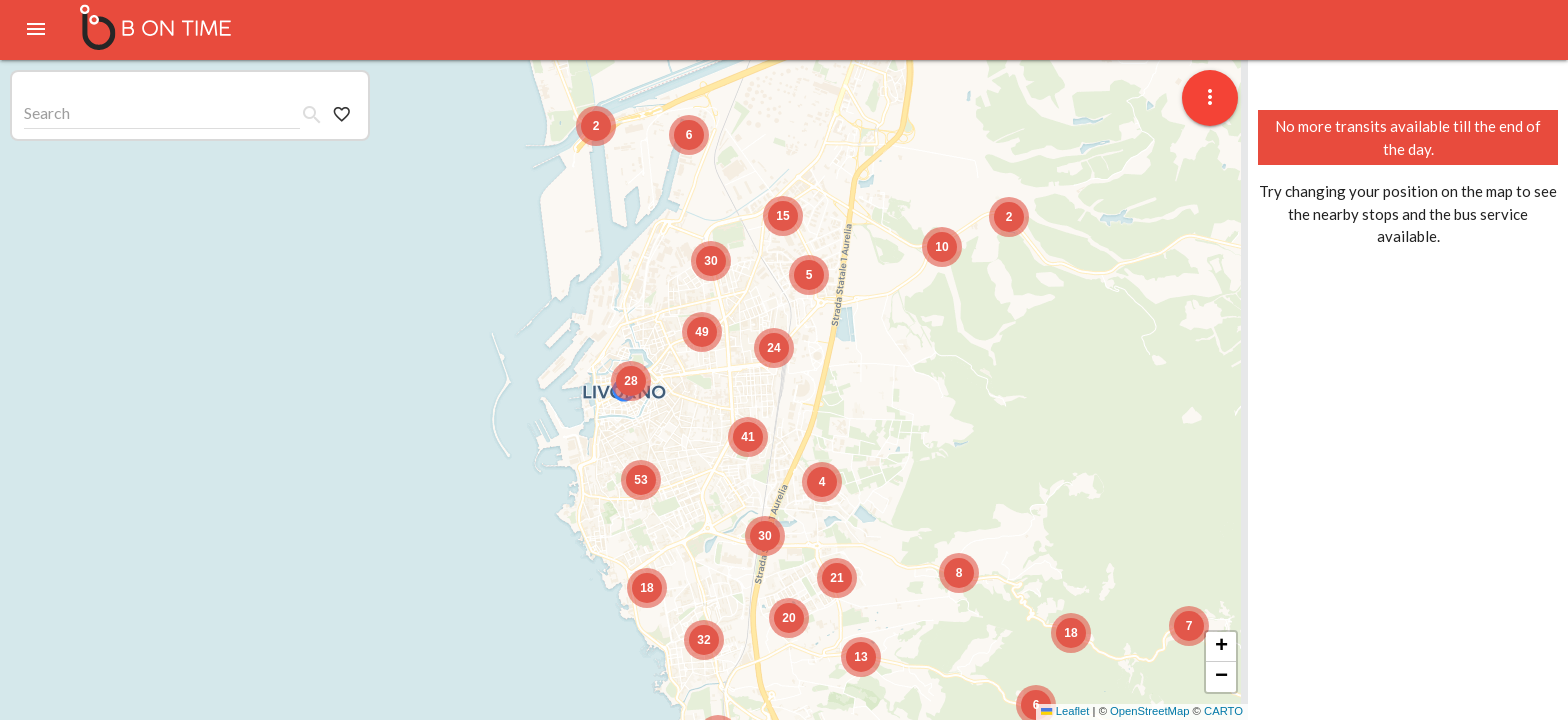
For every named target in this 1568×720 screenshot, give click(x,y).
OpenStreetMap (1149, 711)
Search (47, 112)
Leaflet (1065, 711)
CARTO (1223, 711)
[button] (1189, 626)
